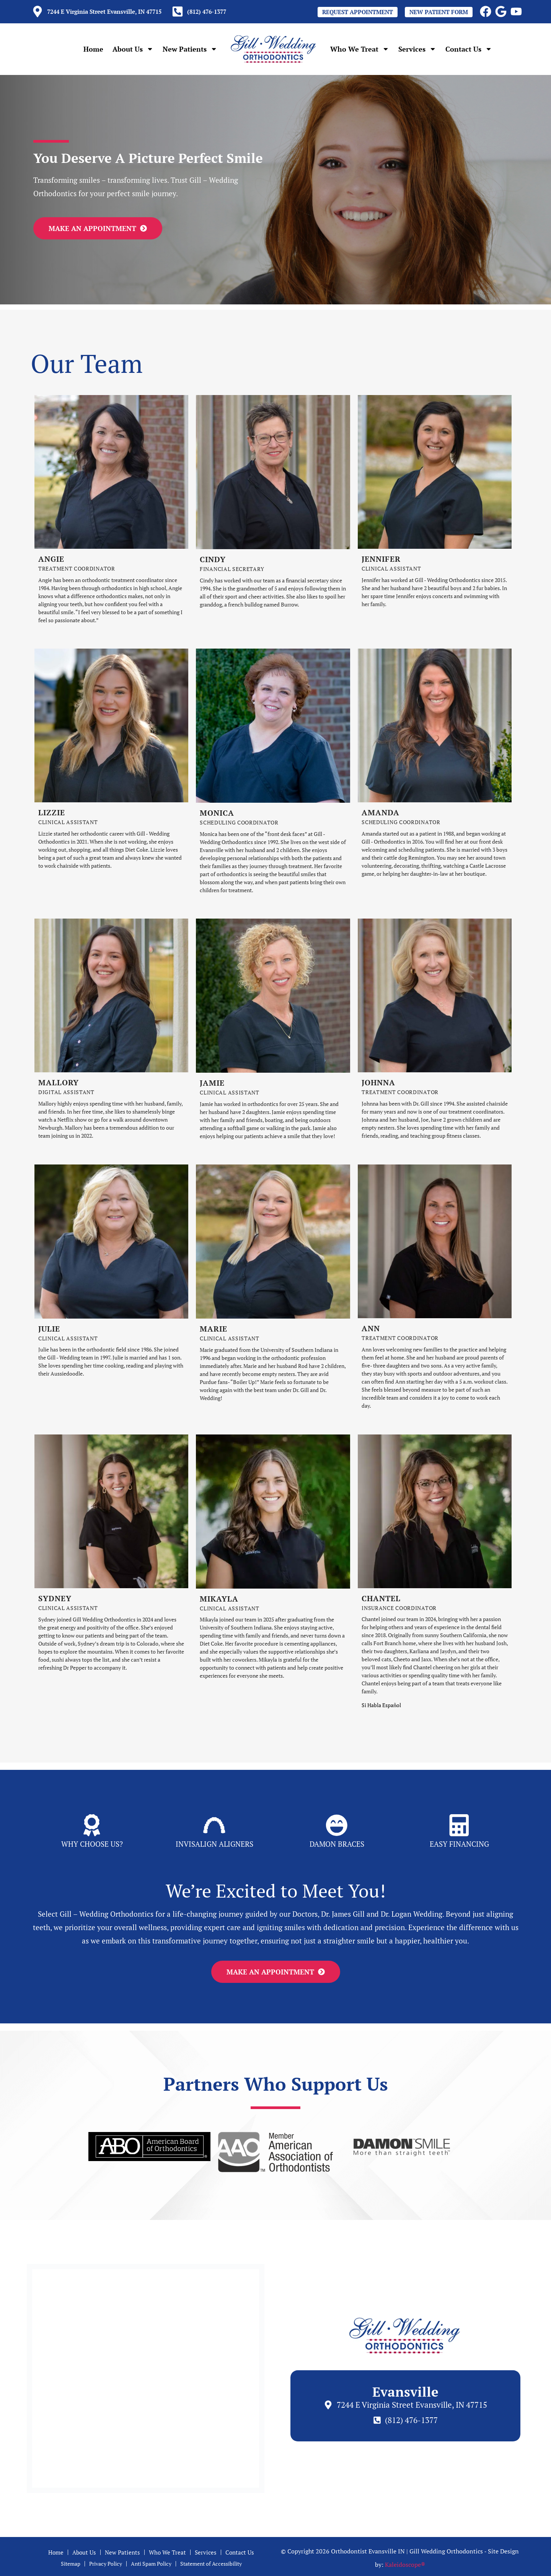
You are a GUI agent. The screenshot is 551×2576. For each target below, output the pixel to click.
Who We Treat (359, 49)
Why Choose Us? (92, 1846)
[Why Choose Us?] (92, 1827)
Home (93, 49)
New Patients (190, 49)
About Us (132, 49)
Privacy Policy (97, 2569)
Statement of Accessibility (221, 2569)
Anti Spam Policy (150, 2569)
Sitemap (56, 2569)
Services (417, 49)
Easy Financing (459, 1846)
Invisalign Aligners (214, 1846)
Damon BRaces (337, 1846)
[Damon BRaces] (337, 1827)
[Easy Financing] (459, 1827)
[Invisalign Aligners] (214, 1827)
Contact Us (468, 49)
